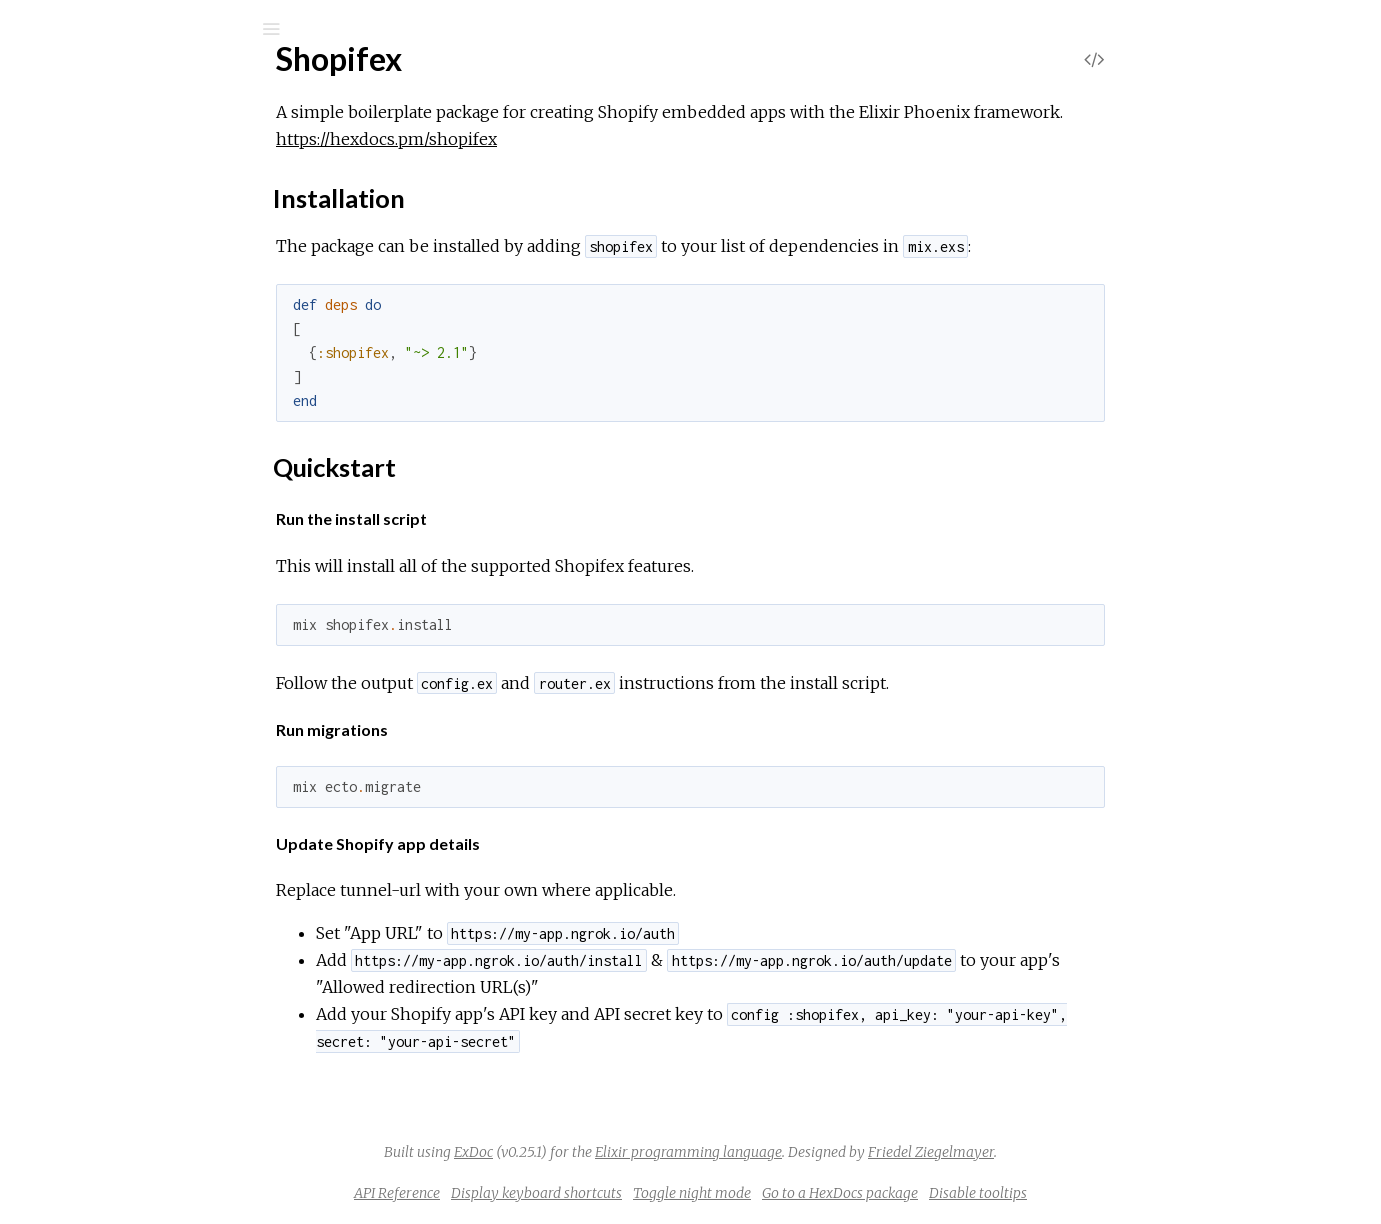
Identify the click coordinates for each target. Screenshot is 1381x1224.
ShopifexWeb (109, 768)
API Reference (547, 1193)
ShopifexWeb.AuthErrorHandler (173, 822)
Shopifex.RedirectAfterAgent (162, 687)
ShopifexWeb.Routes (135, 1146)
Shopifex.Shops (115, 741)
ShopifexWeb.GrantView (148, 984)
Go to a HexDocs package (990, 1193)
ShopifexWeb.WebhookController (179, 1173)
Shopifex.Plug (108, 471)
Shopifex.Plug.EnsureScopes (159, 498)
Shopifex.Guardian (125, 390)
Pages (71, 163)
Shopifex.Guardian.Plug (140, 417)
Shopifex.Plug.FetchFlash (147, 525)
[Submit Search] (29, 29)
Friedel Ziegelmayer (1081, 1152)
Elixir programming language (838, 1152)
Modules (83, 190)
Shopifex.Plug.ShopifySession (161, 606)
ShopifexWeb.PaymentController (177, 1065)
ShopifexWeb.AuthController (162, 795)
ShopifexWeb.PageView (144, 1038)
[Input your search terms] (150, 29)
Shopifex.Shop (111, 714)
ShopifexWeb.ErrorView (146, 930)
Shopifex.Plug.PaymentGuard (162, 579)
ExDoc (623, 1152)
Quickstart (126, 347)
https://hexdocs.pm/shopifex (536, 139)
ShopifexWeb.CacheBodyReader (177, 876)
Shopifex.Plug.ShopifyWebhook (169, 633)
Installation (127, 329)
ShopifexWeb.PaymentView (159, 1092)
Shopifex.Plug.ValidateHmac (157, 660)
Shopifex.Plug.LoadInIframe (156, 552)
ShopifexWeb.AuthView (144, 849)
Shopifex (98, 81)
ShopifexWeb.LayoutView (152, 1011)
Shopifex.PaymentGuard (146, 444)
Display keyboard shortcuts (686, 1193)
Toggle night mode (842, 1193)
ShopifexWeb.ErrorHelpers (157, 903)
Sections (117, 302)
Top (87, 280)
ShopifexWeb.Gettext (138, 957)
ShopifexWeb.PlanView (142, 1119)
